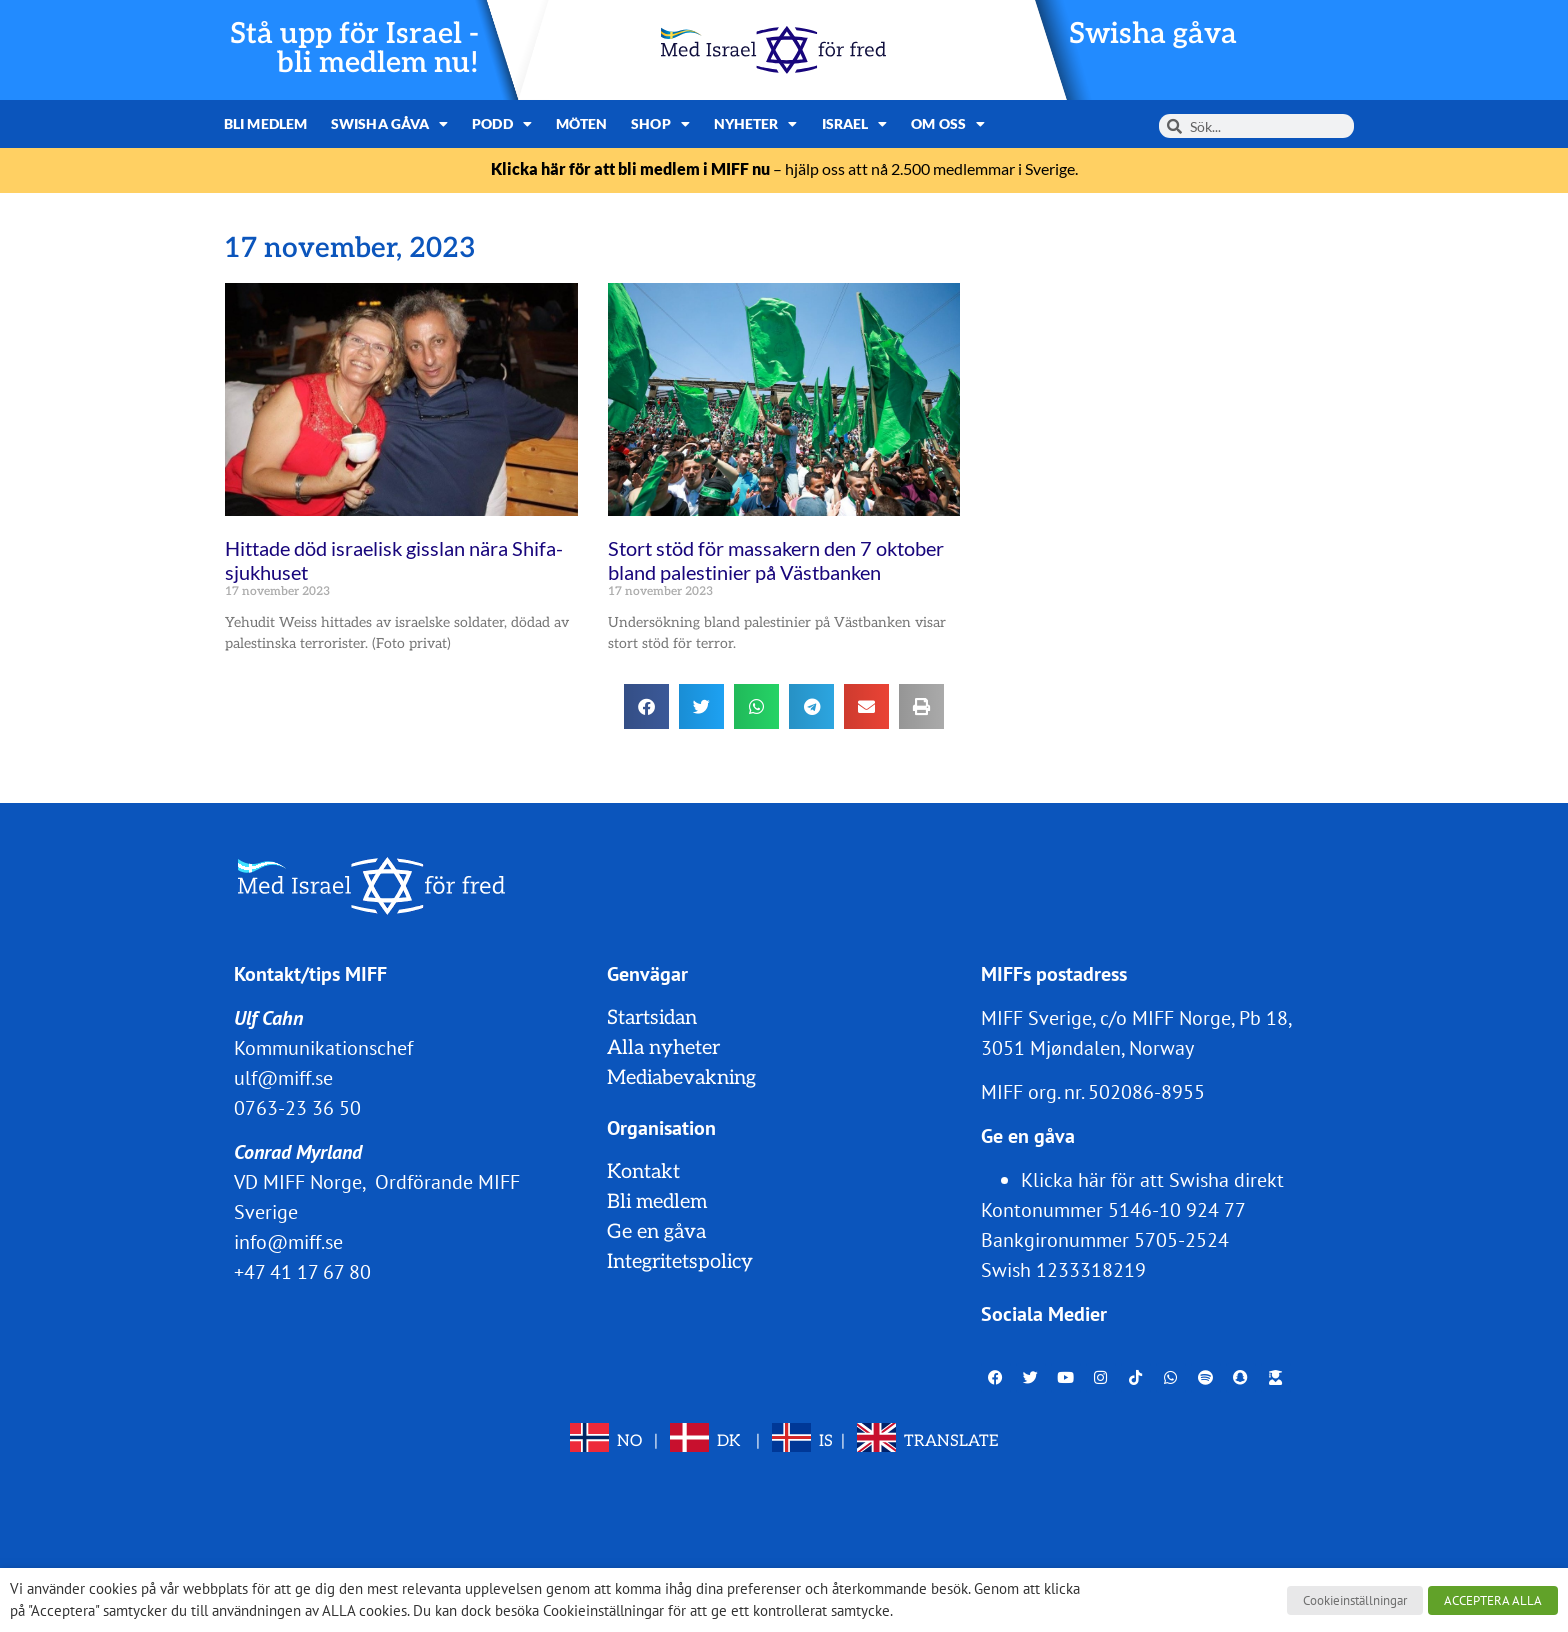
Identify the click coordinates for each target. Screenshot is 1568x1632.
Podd (502, 124)
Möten (582, 123)
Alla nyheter (663, 1048)
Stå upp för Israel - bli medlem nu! (354, 49)
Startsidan (652, 1018)
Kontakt (643, 1172)
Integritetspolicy (680, 1262)
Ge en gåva (656, 1232)
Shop (660, 124)
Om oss (948, 124)
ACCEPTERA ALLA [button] (1493, 1600)
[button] (646, 706)
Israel (855, 124)
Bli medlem (265, 123)
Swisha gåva (1153, 34)
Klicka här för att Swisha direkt (1152, 1180)
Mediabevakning (681, 1078)
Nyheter (756, 124)
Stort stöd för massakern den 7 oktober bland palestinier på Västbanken (776, 560)
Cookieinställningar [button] (1355, 1600)
